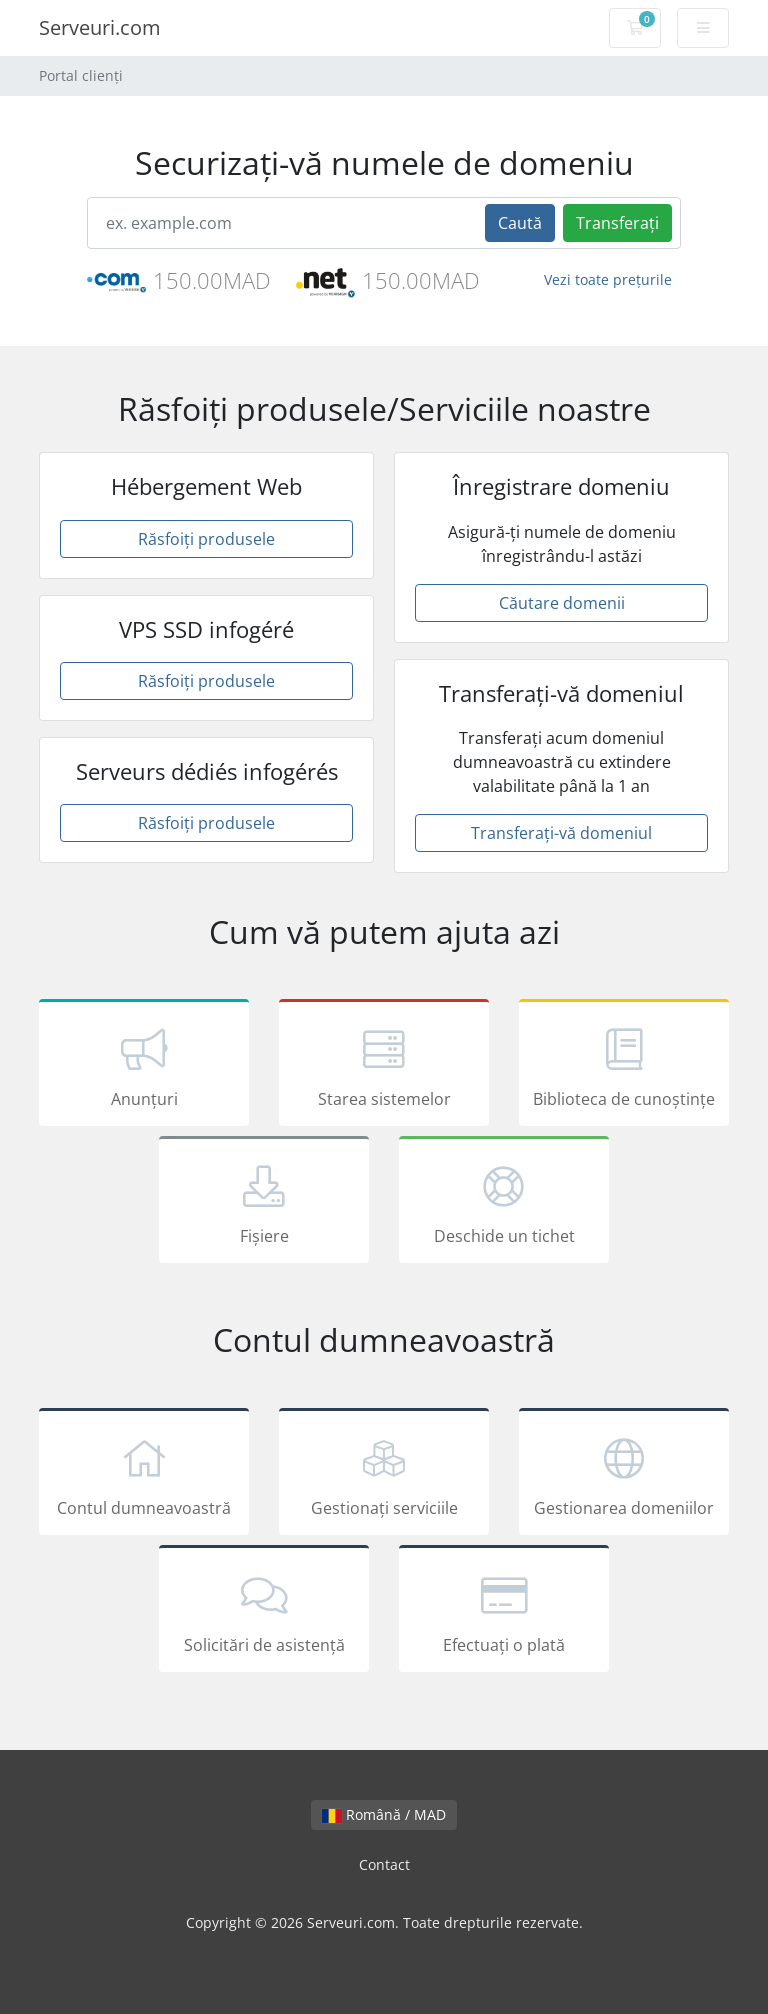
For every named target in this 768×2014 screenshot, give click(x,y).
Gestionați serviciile (384, 1475)
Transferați (617, 223)
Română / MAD (384, 1814)
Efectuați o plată (504, 1612)
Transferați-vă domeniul (561, 833)
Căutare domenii (562, 603)
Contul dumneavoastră (144, 1475)
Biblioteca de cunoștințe (624, 1066)
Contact (384, 1864)
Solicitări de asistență (264, 1612)
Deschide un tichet (504, 1203)
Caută (520, 223)
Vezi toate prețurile (608, 279)
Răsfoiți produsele (206, 539)
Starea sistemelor (384, 1066)
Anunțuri (144, 1066)
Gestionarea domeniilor (624, 1475)
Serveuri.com (100, 27)
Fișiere (264, 1203)
